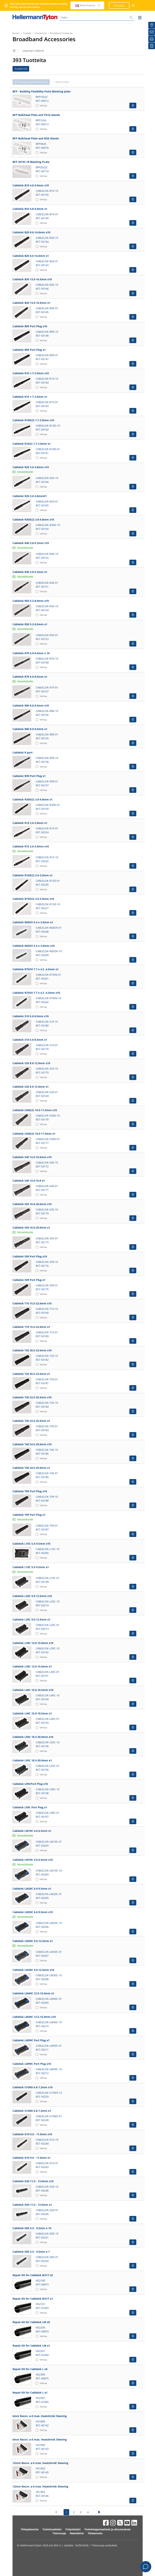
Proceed (119, 5)
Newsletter (77, 2533)
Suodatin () (21, 68)
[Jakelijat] (151, 25)
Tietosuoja (59, 2533)
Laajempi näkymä (33, 50)
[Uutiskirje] (151, 32)
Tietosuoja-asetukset (104, 2545)
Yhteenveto (95, 2533)
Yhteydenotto (30, 2529)
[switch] (16, 50)
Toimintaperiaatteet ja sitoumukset (107, 2529)
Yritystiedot (73, 2529)
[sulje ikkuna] (133, 5)
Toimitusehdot (52, 2529)
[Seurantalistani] (151, 45)
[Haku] (96, 17)
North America (87, 5)
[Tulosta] (151, 39)
